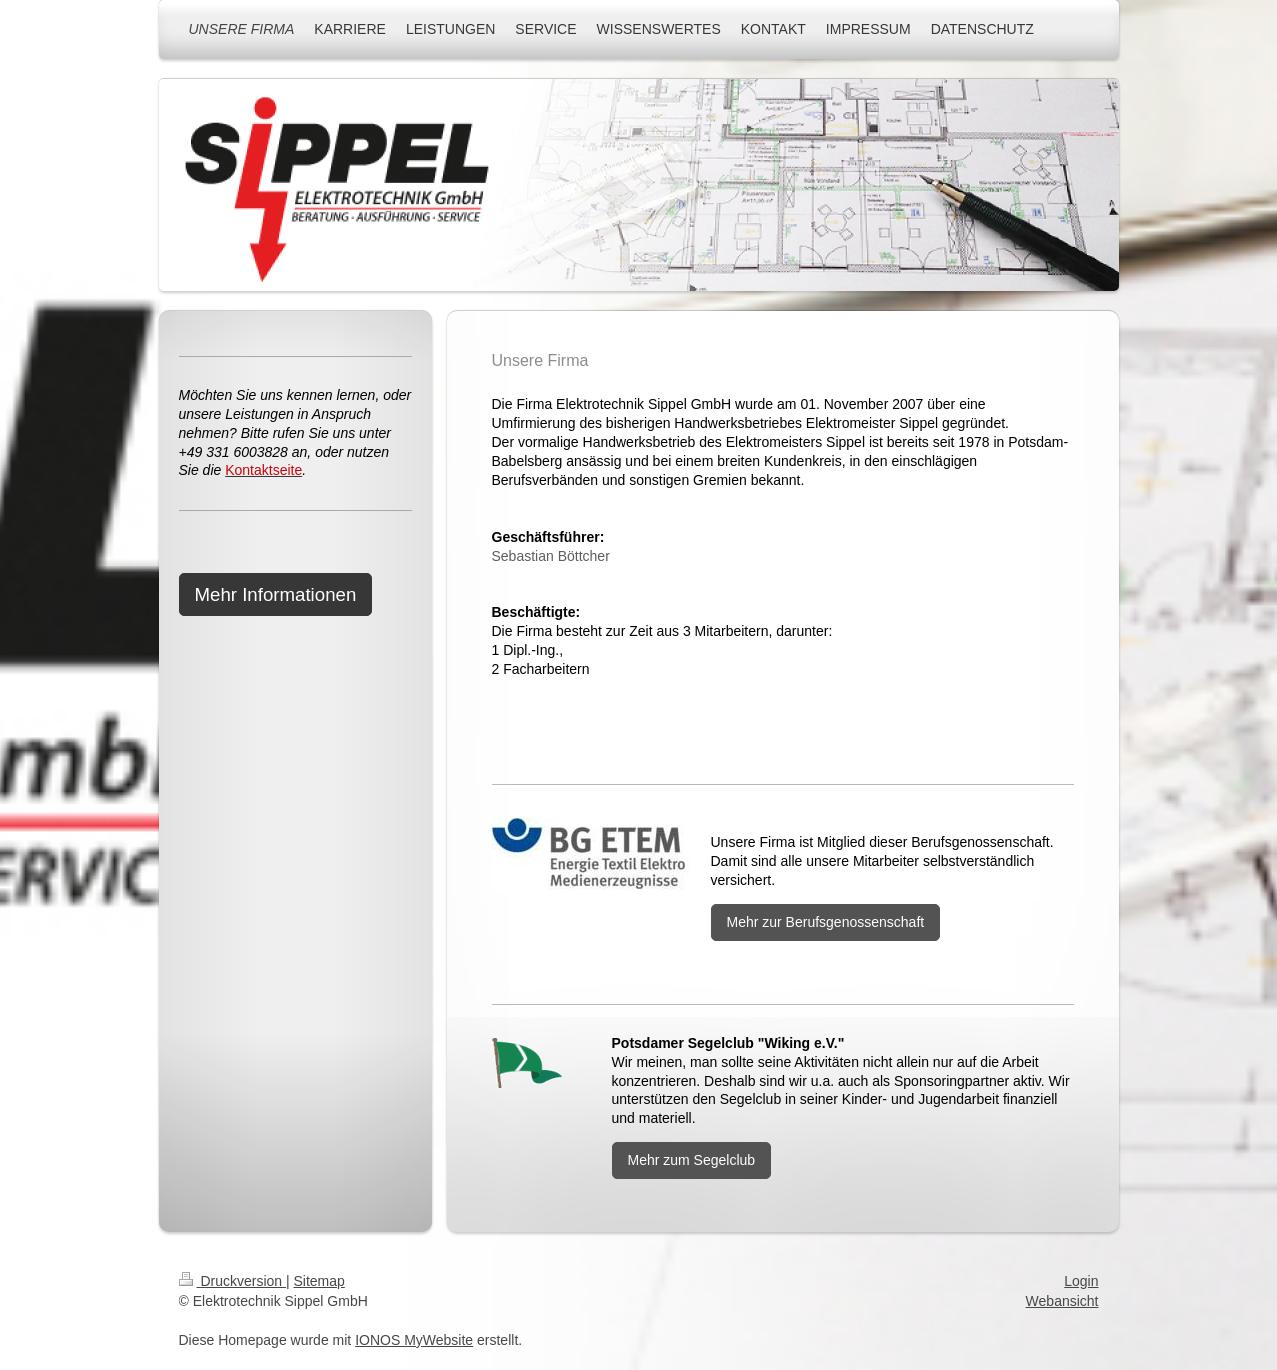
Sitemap (319, 1281)
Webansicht (1062, 1301)
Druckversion (232, 1281)
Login (1081, 1281)
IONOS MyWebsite (414, 1340)
